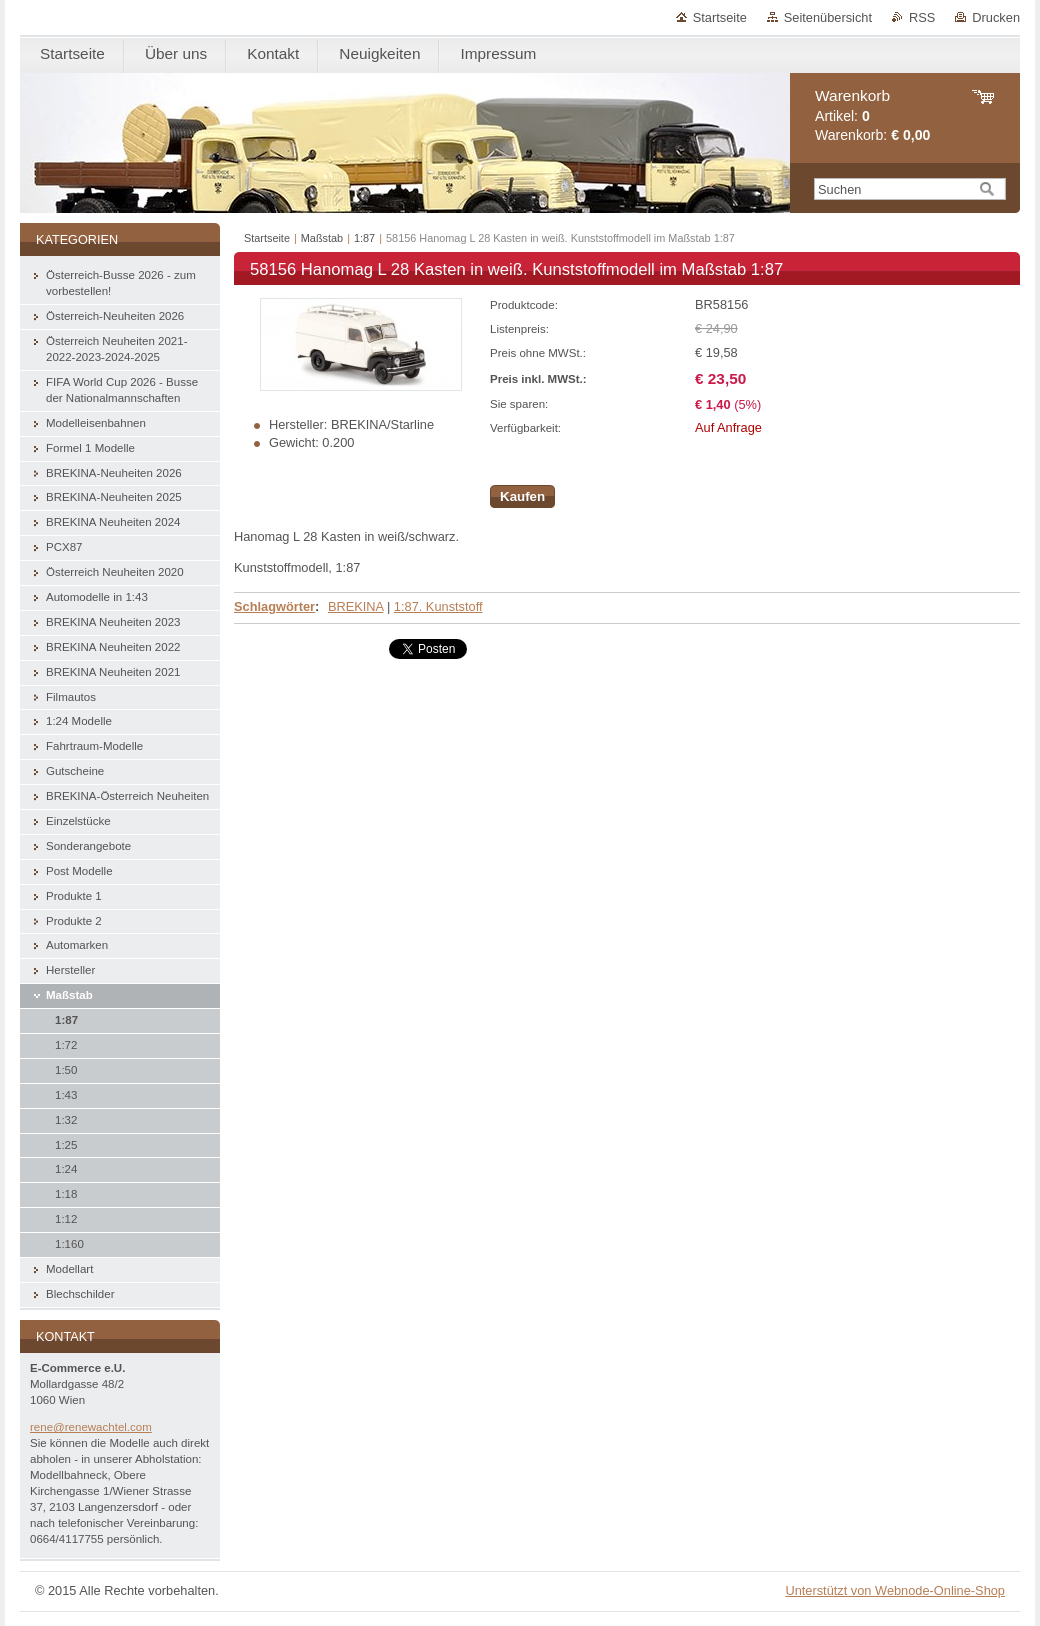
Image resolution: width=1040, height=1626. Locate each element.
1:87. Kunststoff (438, 606)
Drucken (996, 17)
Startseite (720, 17)
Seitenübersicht (828, 17)
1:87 (364, 238)
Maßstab (322, 238)
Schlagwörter (274, 606)
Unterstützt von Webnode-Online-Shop (895, 1590)
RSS (922, 17)
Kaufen (522, 496)
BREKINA (355, 606)
